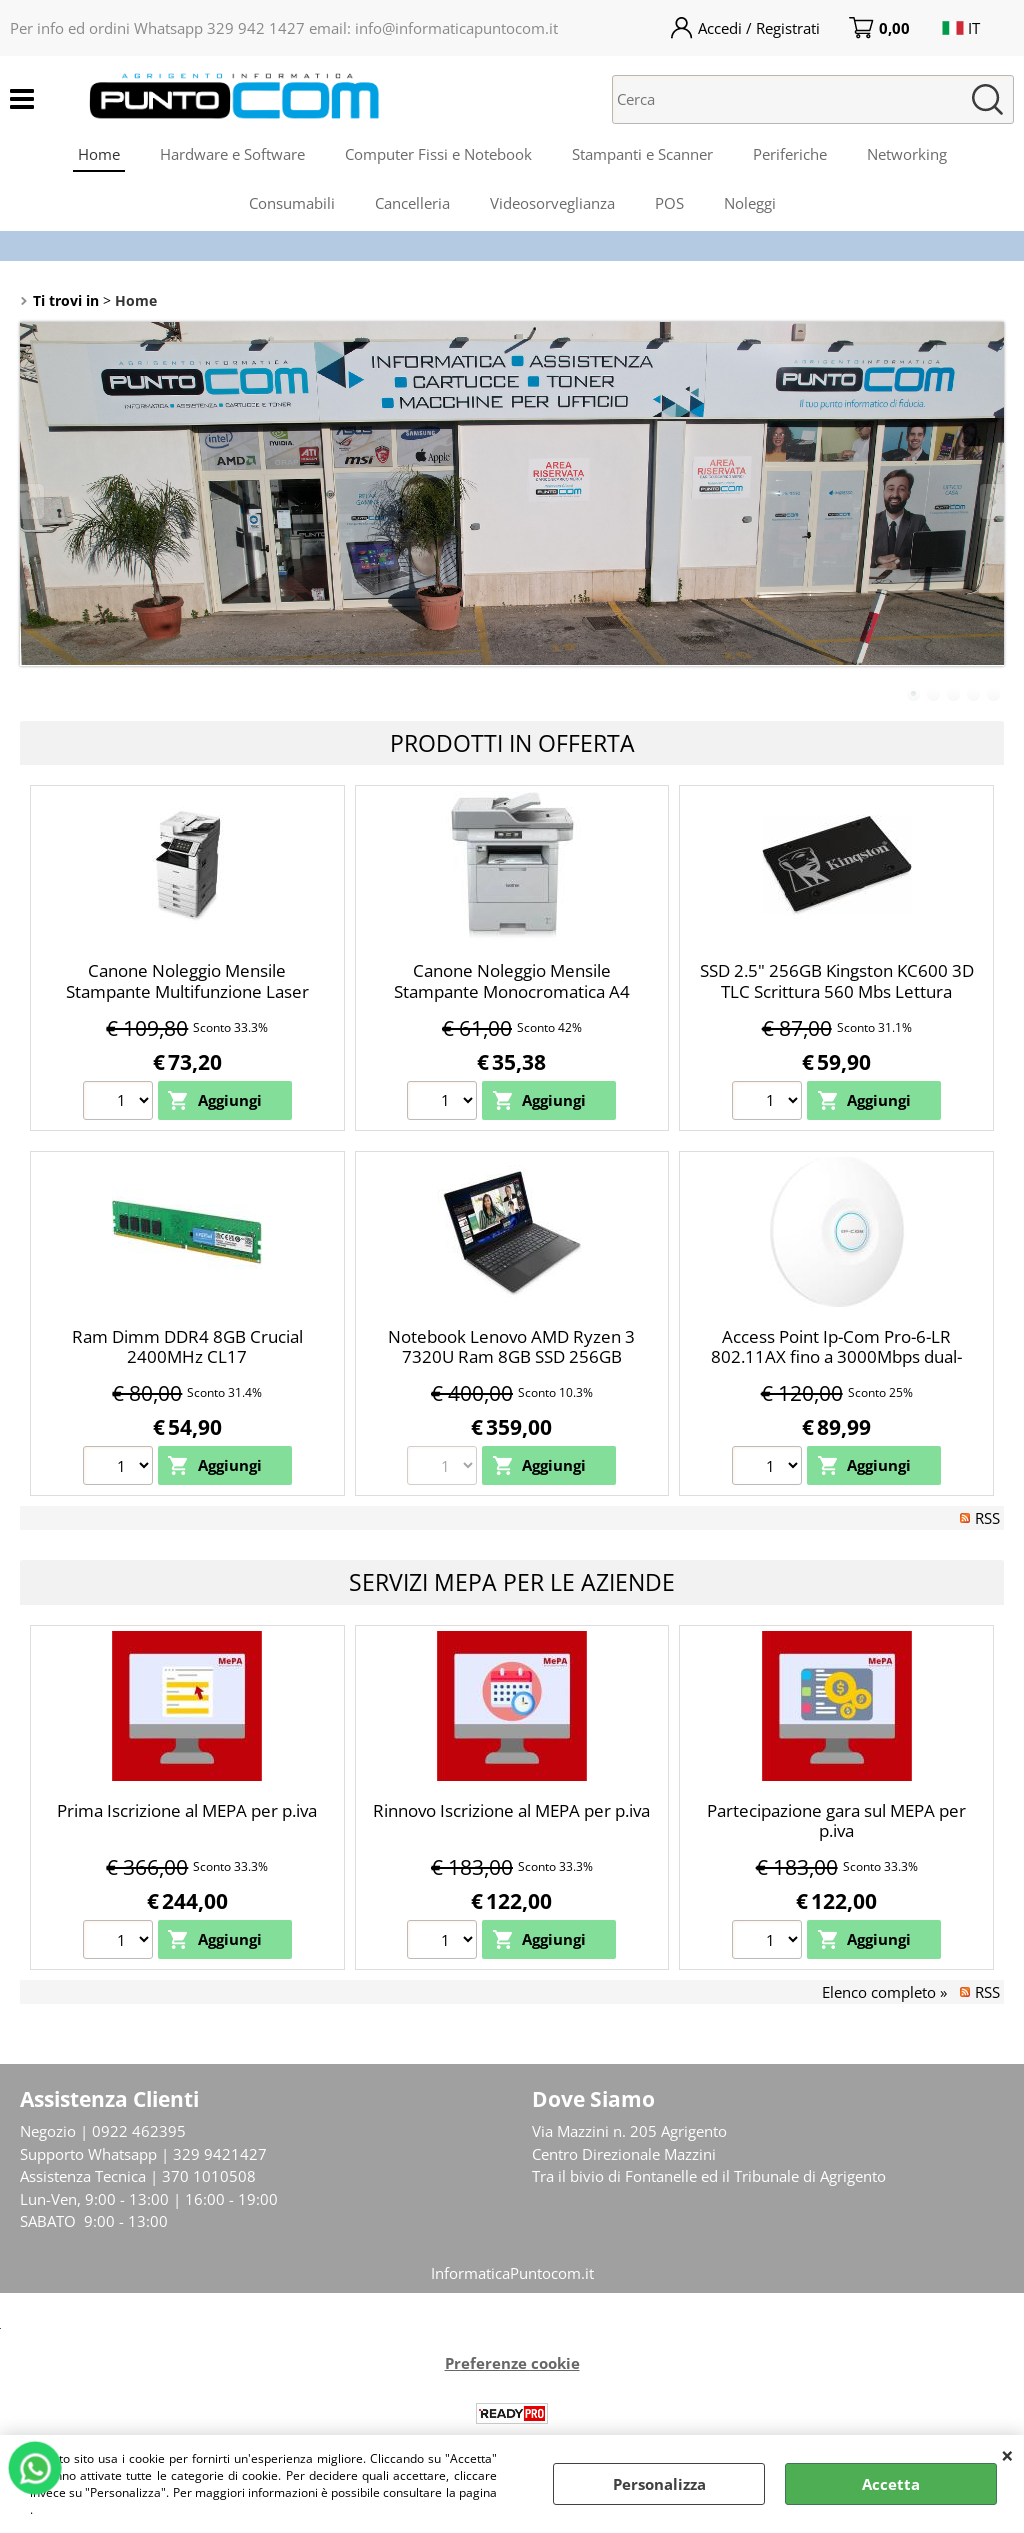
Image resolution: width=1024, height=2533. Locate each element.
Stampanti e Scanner (642, 154)
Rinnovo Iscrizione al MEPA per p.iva (511, 1810)
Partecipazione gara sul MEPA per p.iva (836, 1821)
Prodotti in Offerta (512, 743)
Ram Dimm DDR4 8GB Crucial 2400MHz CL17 (187, 1347)
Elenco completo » (884, 1992)
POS (669, 203)
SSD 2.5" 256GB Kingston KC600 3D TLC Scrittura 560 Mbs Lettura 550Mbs (837, 991)
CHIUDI (1007, 2455)
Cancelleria (412, 203)
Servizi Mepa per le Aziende (512, 1582)
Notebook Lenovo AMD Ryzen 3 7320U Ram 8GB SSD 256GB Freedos (511, 1357)
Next (991, 501)
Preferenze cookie (512, 2363)
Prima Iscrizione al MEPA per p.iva (187, 1810)
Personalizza (659, 2484)
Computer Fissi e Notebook (438, 154)
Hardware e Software (232, 154)
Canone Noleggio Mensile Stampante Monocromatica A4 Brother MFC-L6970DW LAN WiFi (512, 991)
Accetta (891, 2484)
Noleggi (750, 203)
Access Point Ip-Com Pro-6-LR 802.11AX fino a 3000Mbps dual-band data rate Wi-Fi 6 (836, 1357)
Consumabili (292, 203)
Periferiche (790, 154)
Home (99, 154)
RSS (987, 1518)
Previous (33, 501)
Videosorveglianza (552, 203)
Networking (907, 154)
